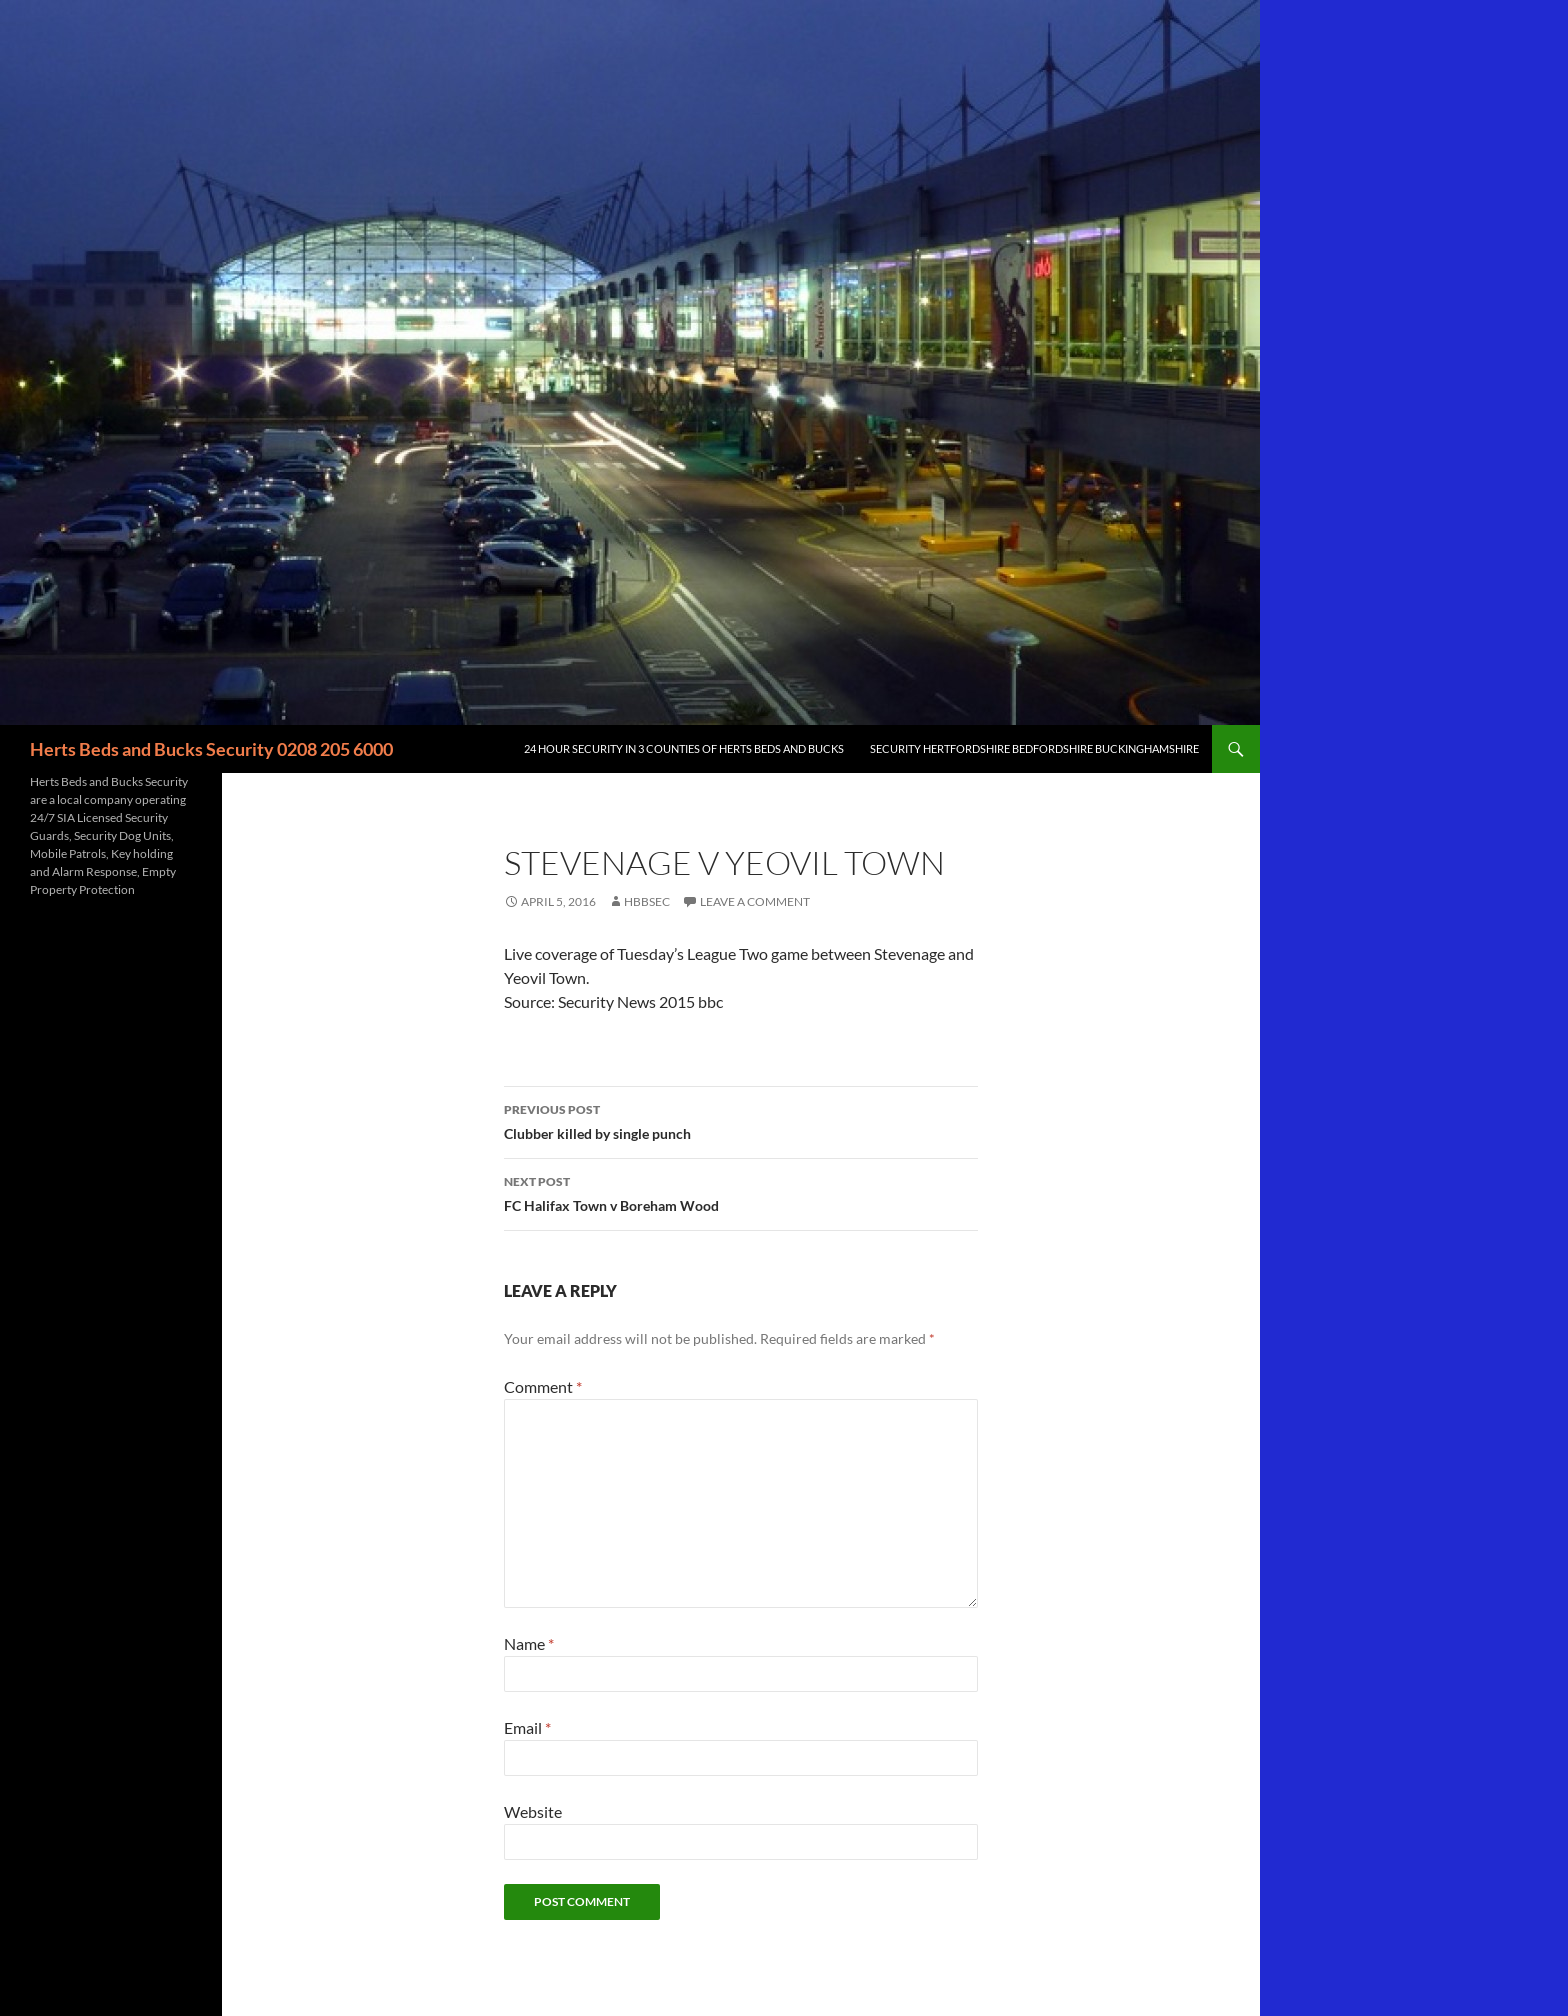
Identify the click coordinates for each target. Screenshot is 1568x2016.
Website (533, 1811)
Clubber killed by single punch (741, 1120)
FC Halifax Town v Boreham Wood (741, 1192)
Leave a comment (755, 901)
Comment (543, 1386)
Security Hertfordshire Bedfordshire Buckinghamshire (1034, 748)
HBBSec (647, 901)
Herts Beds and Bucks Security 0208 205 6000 (211, 749)
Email (527, 1727)
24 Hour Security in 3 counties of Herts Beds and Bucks (684, 748)
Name (529, 1643)
